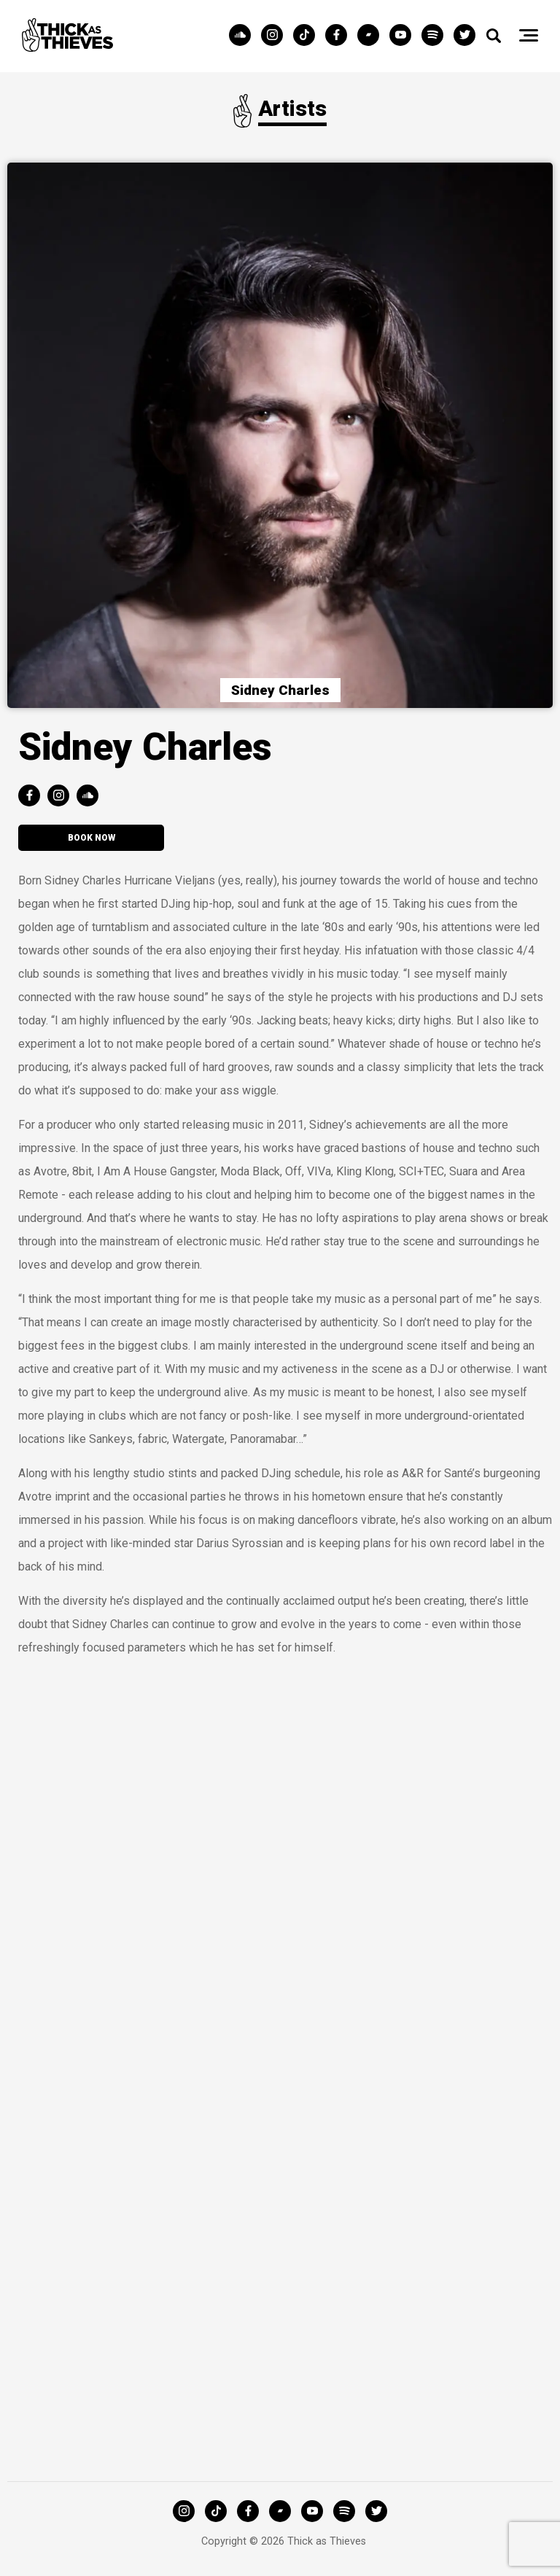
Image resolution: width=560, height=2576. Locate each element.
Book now (91, 838)
